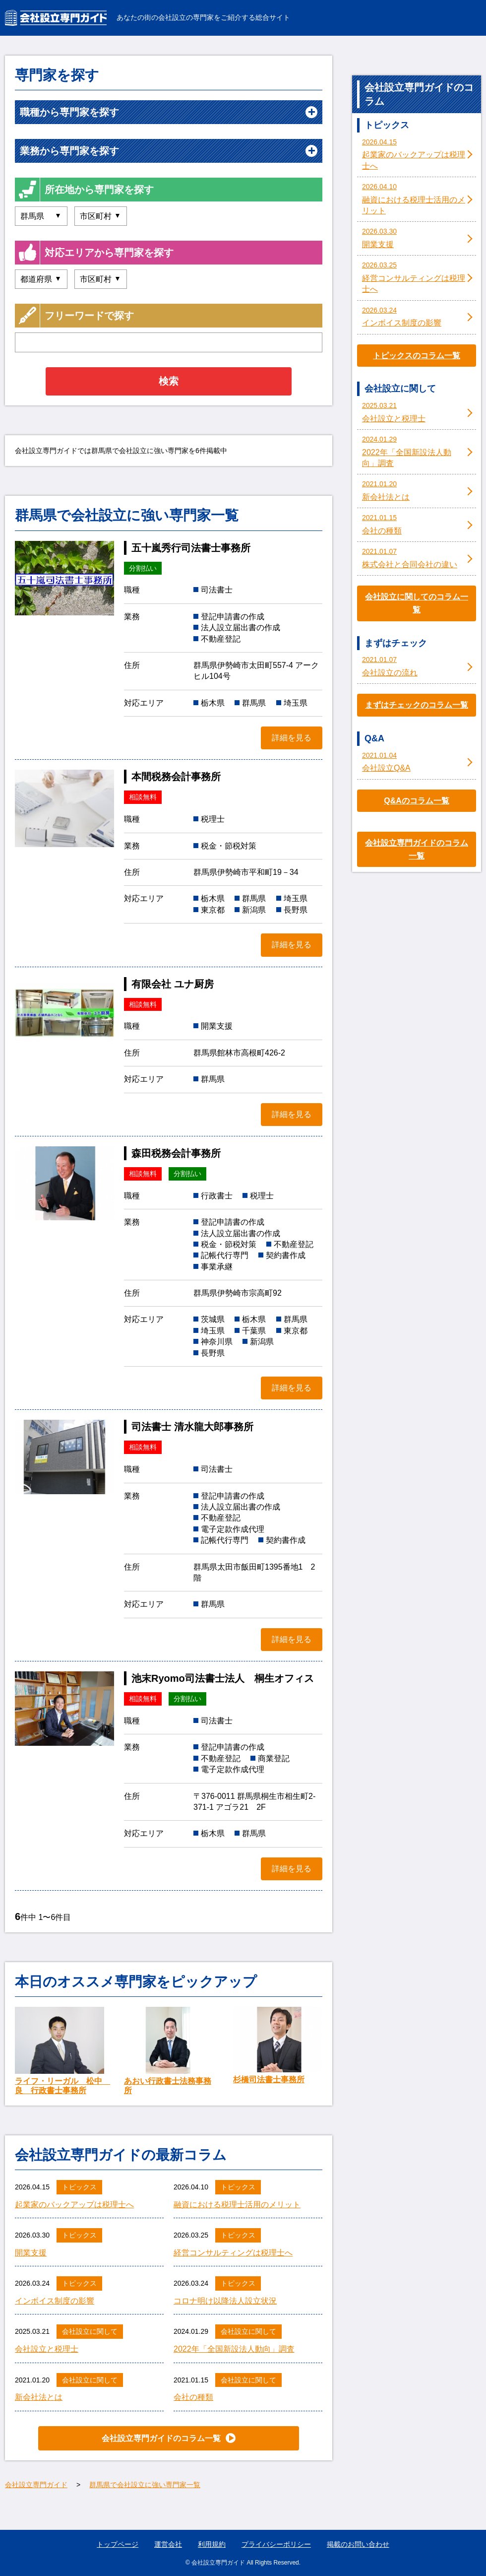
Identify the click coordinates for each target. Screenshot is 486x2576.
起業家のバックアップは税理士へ (74, 2204)
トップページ (117, 2544)
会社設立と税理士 (46, 2349)
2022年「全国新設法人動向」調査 (234, 2349)
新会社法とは (38, 2397)
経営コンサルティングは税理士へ (233, 2252)
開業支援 (31, 2252)
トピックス (79, 2187)
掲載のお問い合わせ (358, 2544)
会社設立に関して (90, 2331)
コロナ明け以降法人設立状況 (225, 2301)
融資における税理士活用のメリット (237, 2204)
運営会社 (168, 2544)
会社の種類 (193, 2397)
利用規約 (212, 2544)
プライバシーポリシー (276, 2544)
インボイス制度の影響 (54, 2301)
